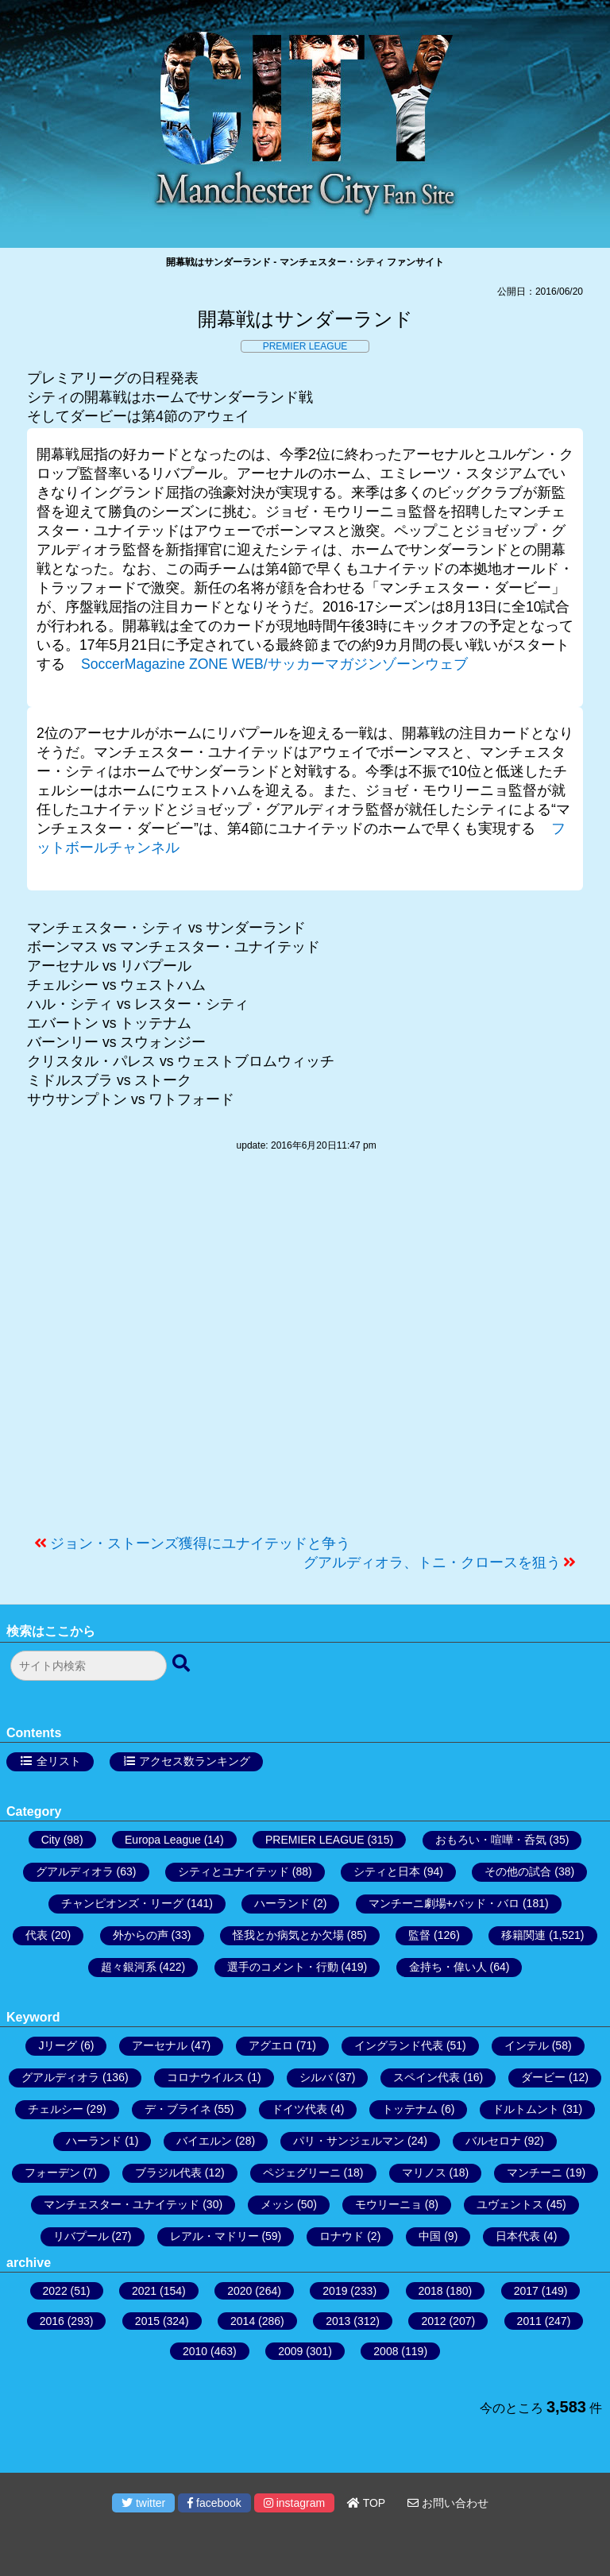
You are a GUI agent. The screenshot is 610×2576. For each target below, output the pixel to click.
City (50, 1839)
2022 (55, 2290)
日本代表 (518, 2236)
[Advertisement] (305, 1351)
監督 (419, 1935)
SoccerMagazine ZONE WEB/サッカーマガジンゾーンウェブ (274, 664)
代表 (36, 1935)
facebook (214, 2503)
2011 (529, 2321)
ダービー (543, 2077)
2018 (431, 2290)
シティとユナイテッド (233, 1871)
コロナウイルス (206, 2077)
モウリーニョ (388, 2204)
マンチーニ (534, 2172)
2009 (290, 2351)
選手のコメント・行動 (282, 1966)
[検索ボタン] (182, 1664)
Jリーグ (57, 2045)
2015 (147, 2321)
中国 (430, 2236)
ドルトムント (525, 2109)
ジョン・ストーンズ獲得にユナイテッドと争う (200, 1543)
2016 (52, 2321)
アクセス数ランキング (194, 1761)
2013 (338, 2321)
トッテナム (410, 2109)
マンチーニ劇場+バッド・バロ (444, 1903)
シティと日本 (386, 1871)
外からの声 (140, 1935)
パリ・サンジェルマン (348, 2140)
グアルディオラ (75, 1871)
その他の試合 (518, 1871)
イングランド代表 (398, 2045)
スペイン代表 (426, 2077)
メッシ (277, 2204)
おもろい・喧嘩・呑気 (490, 1839)
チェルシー (55, 2109)
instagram (294, 2503)
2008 (385, 2351)
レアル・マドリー (214, 2236)
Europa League (163, 1839)
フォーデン (52, 2172)
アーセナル (159, 2045)
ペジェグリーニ (302, 2172)
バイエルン (204, 2140)
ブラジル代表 (168, 2172)
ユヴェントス (510, 2204)
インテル (526, 2045)
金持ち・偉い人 (448, 1966)
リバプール (81, 2236)
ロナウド (341, 2236)
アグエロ (271, 2045)
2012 (433, 2321)
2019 (334, 2290)
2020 (239, 2290)
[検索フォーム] (88, 1666)
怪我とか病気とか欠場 (288, 1935)
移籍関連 (523, 1935)
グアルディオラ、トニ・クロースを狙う (432, 1562)
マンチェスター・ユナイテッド (121, 2204)
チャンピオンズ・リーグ (122, 1903)
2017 (526, 2290)
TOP (366, 2503)
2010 (195, 2351)
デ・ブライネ (178, 2109)
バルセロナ (493, 2140)
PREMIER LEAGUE (305, 346)
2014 (242, 2321)
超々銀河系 (128, 1966)
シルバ (316, 2077)
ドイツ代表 (299, 2109)
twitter (143, 2503)
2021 (144, 2290)
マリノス (424, 2172)
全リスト (59, 1761)
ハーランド (282, 1903)
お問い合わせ (447, 2503)
